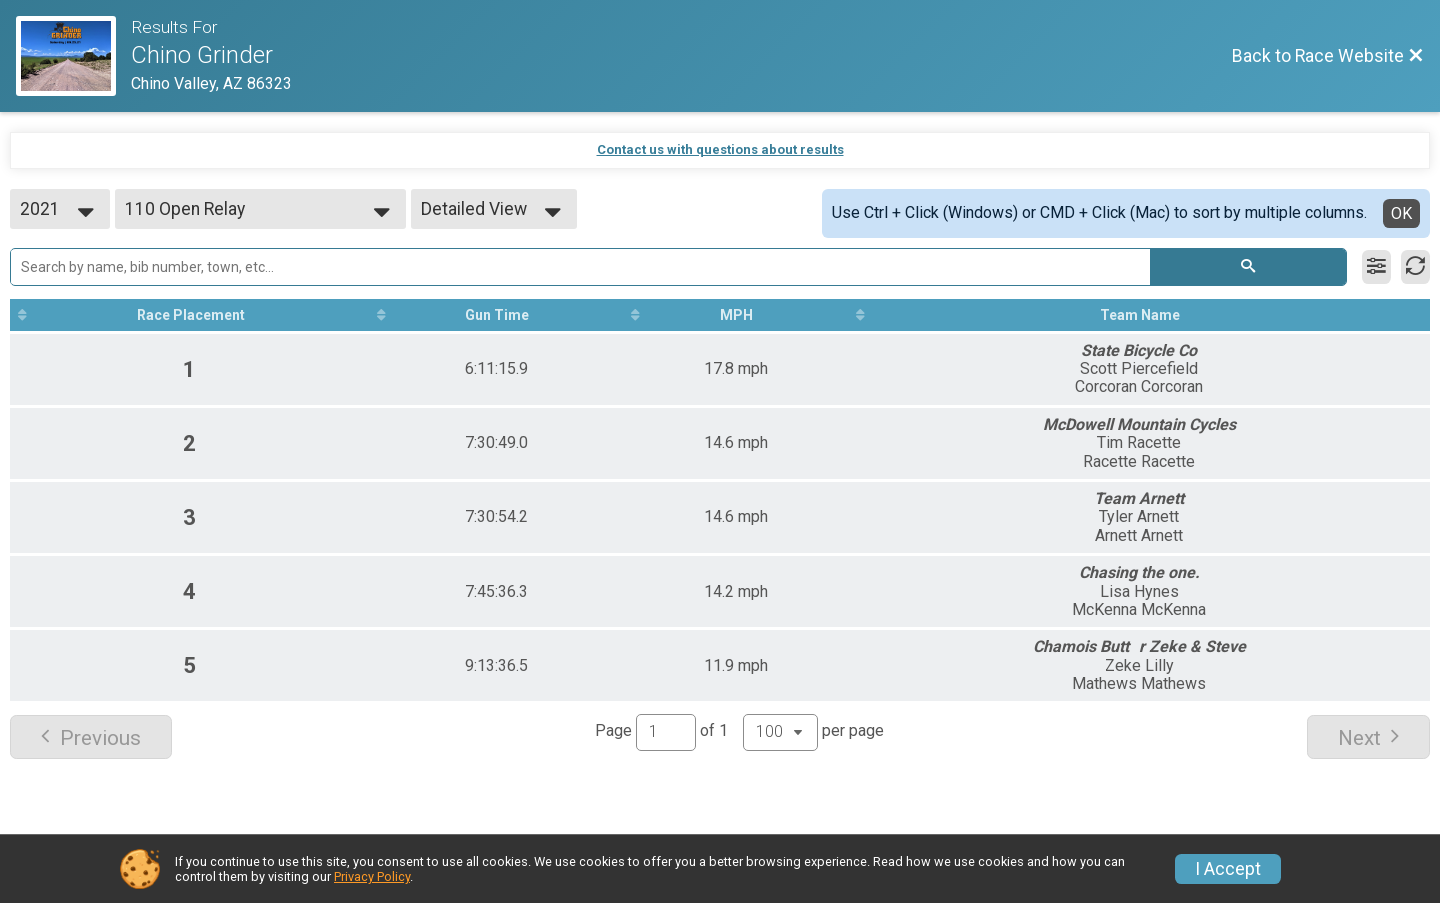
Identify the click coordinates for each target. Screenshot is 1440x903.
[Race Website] (73, 56)
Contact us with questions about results (720, 149)
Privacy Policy (372, 876)
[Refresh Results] (1415, 267)
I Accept (1228, 869)
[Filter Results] (1376, 267)
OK (1401, 213)
